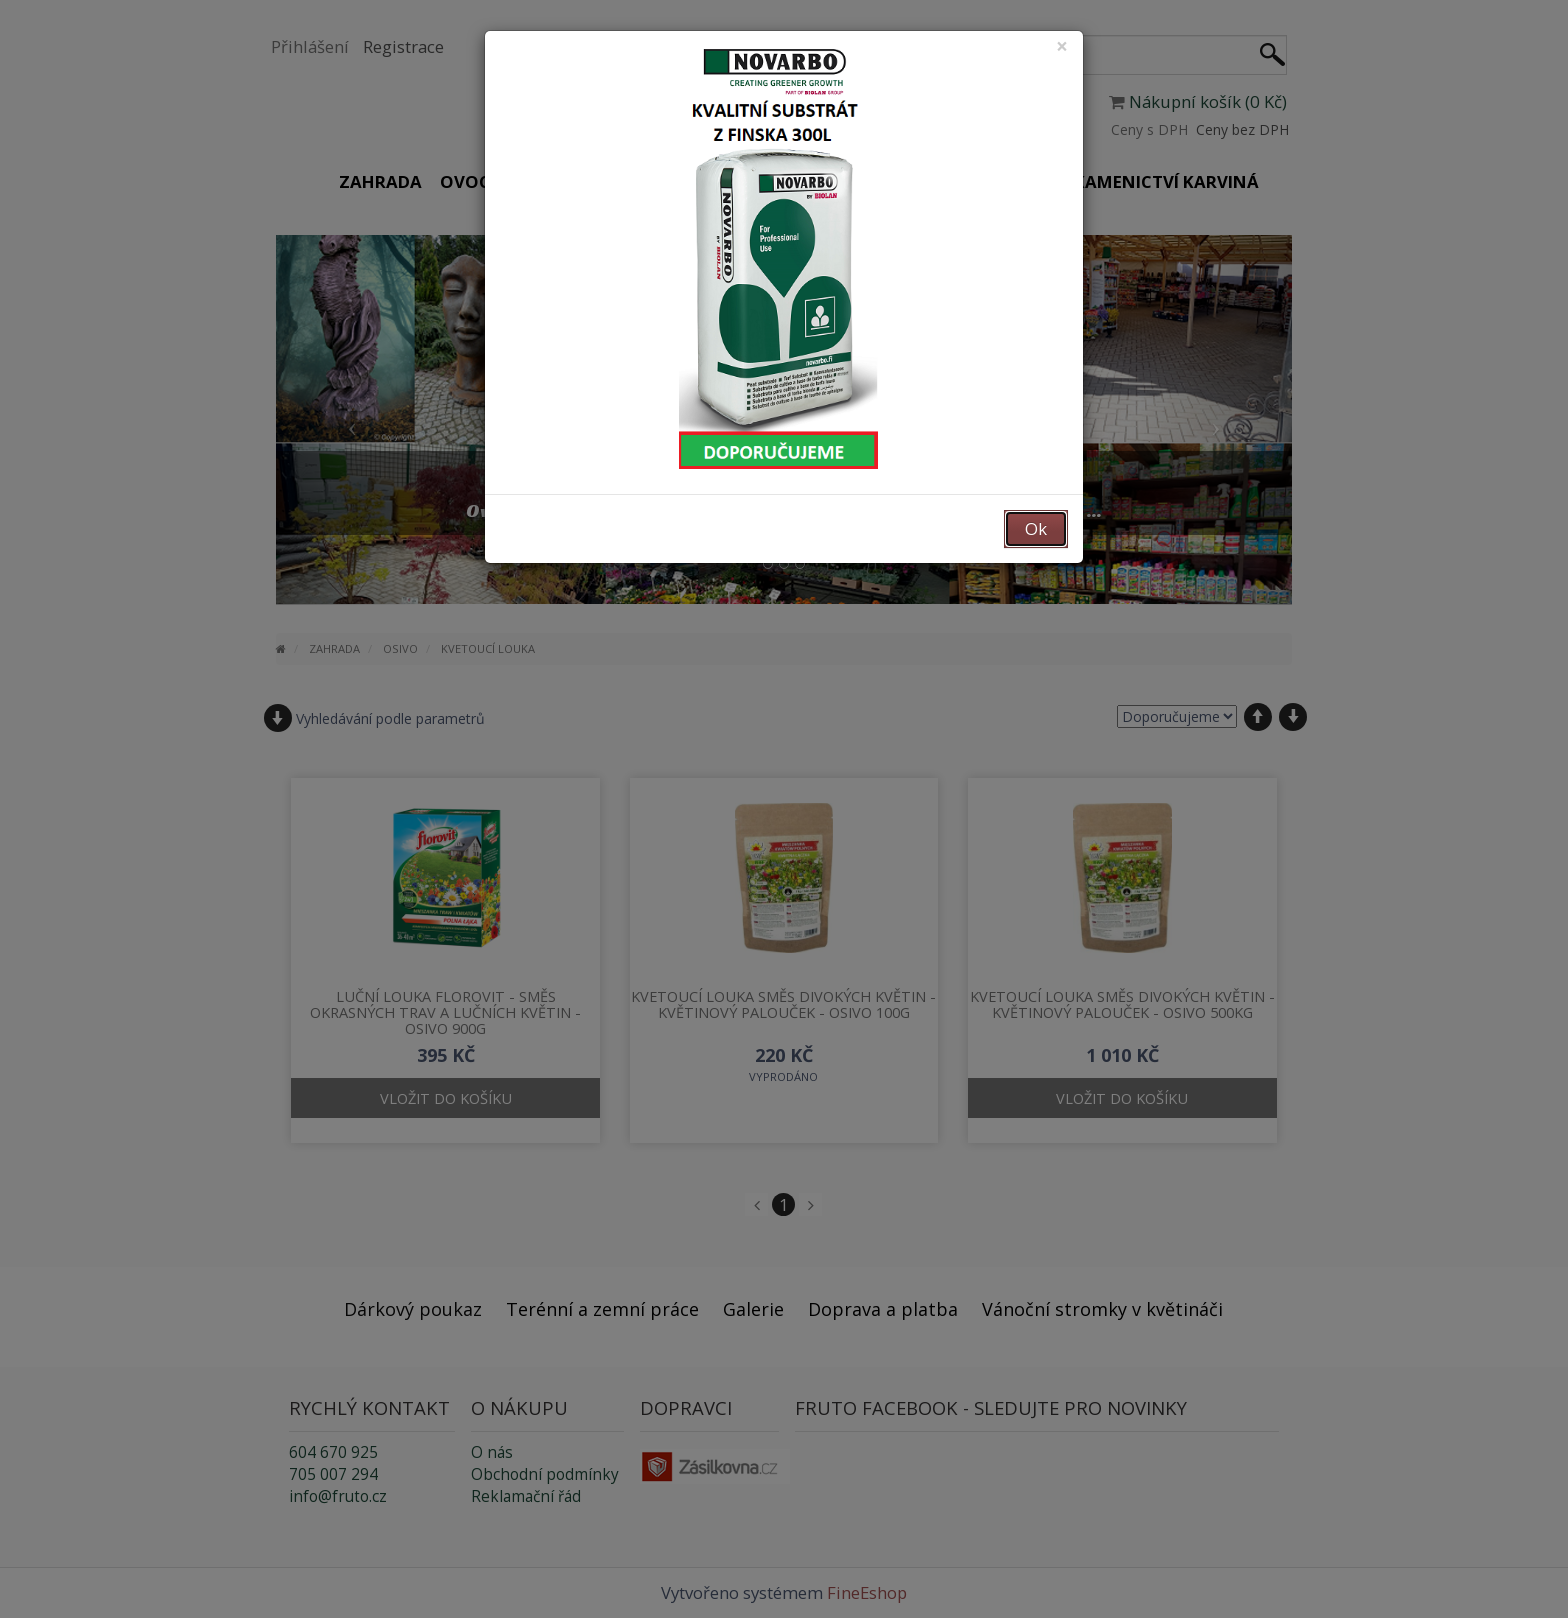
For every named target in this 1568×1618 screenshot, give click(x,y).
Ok (1036, 528)
